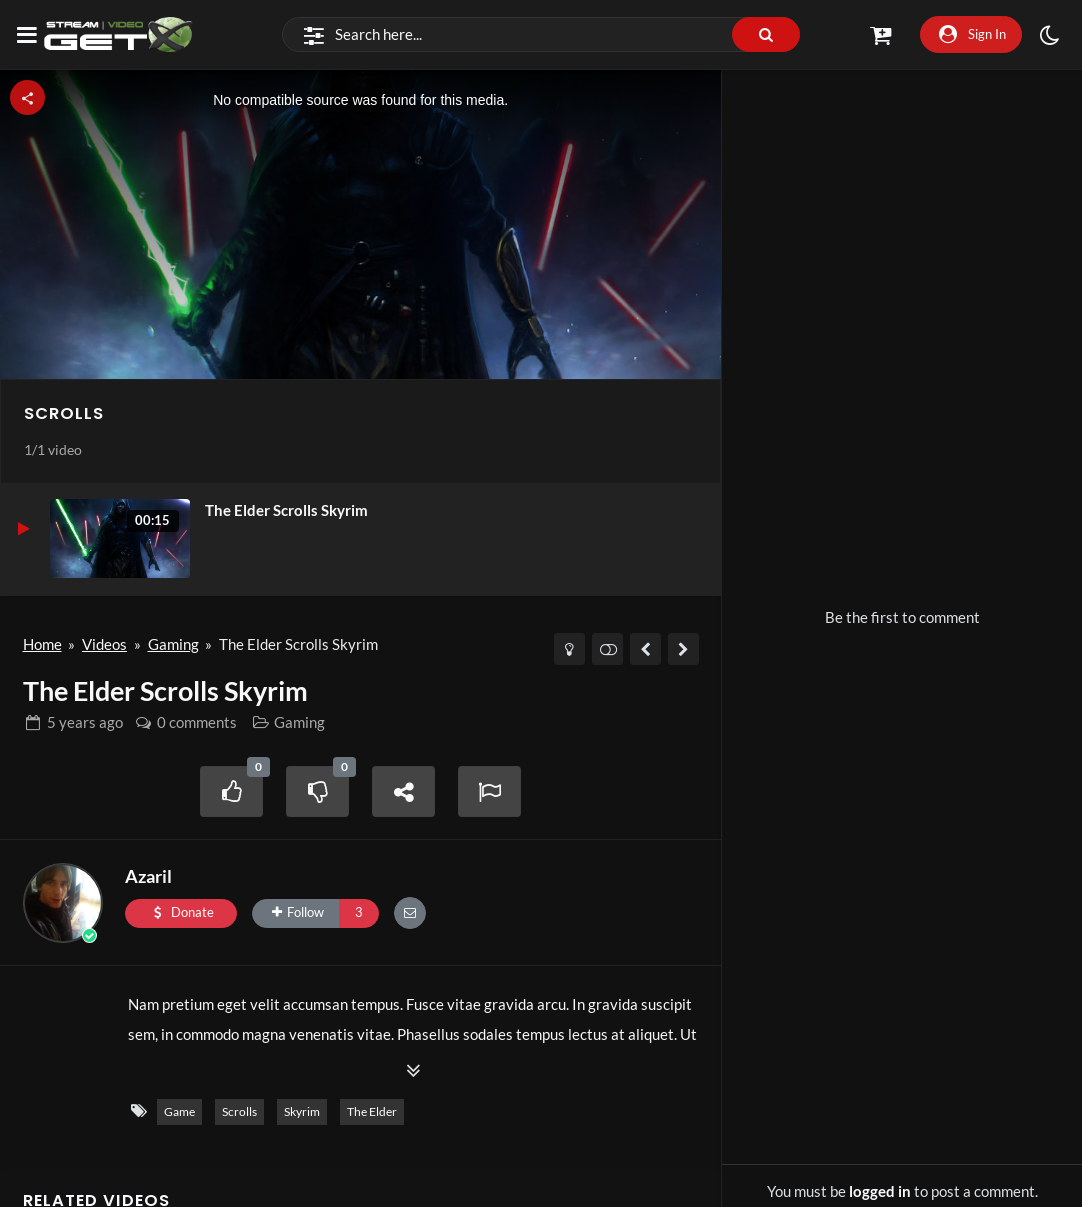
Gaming (173, 644)
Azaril (148, 876)
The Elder (372, 1111)
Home (42, 644)
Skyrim (302, 1111)
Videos (104, 644)
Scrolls (64, 413)
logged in (880, 1191)
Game (179, 1111)
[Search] (541, 35)
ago (85, 722)
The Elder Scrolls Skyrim (286, 510)
